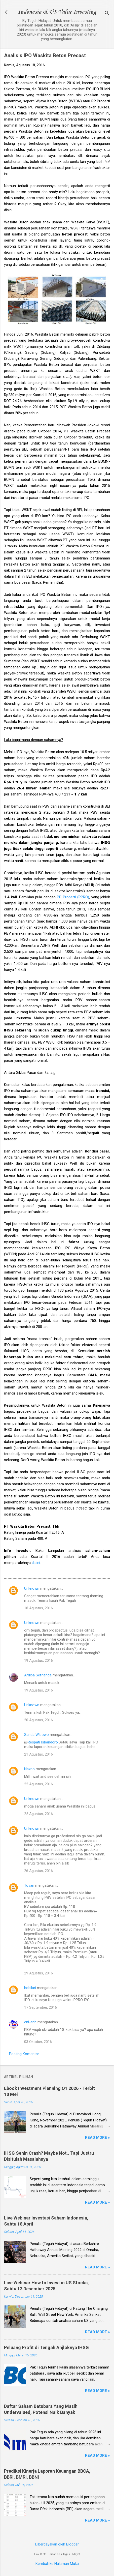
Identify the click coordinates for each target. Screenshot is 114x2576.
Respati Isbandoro (43, 1742)
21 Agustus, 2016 (38, 1754)
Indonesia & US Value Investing (57, 12)
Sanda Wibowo (36, 1734)
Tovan (29, 1885)
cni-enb (30, 2022)
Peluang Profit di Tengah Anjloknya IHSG (46, 2347)
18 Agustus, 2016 (38, 1608)
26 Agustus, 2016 (38, 1871)
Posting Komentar (24, 2054)
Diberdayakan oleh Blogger (57, 2544)
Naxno (29, 1769)
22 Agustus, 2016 (38, 1784)
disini (36, 1562)
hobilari (30, 1988)
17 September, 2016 (40, 2007)
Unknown (31, 1588)
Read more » (97, 2137)
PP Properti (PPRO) (73, 897)
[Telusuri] (107, 13)
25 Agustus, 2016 (38, 1814)
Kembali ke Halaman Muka (57, 2563)
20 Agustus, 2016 (38, 1720)
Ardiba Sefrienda (38, 1675)
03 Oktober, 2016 (38, 2041)
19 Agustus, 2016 (38, 1660)
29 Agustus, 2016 (38, 1973)
